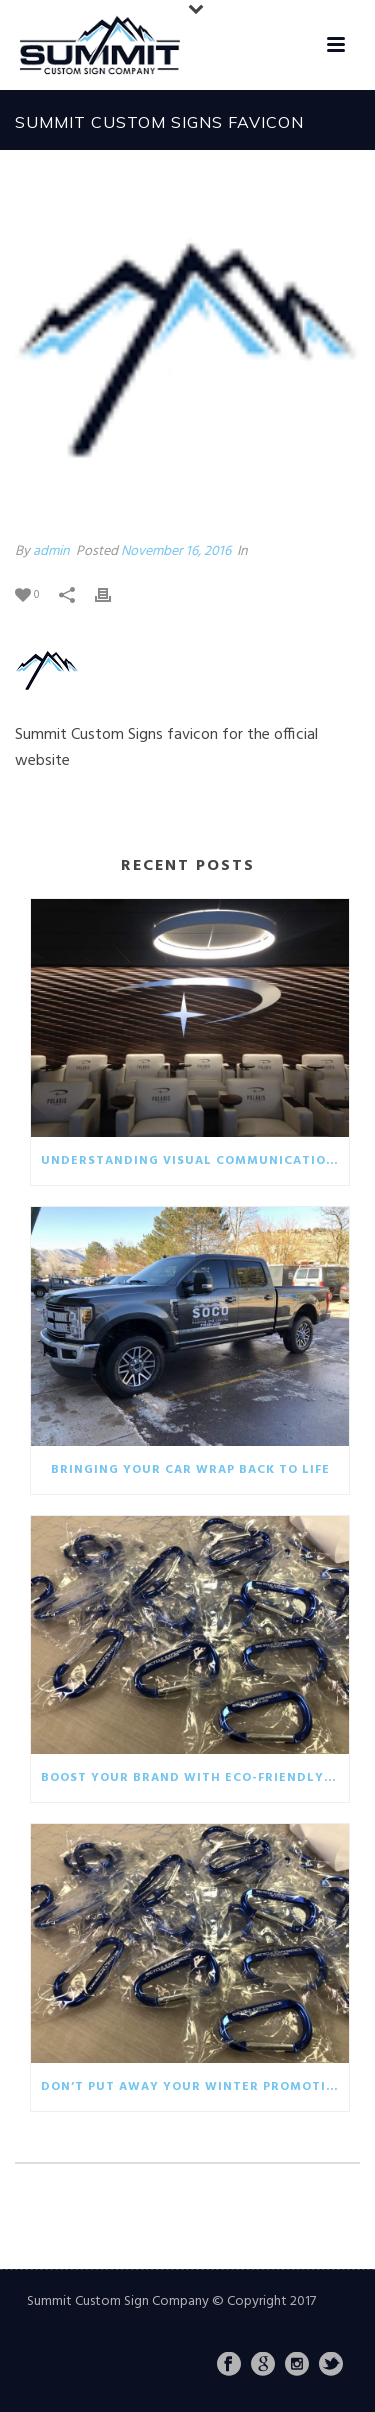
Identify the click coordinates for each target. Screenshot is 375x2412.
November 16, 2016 (176, 551)
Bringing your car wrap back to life (190, 1470)
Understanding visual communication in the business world (195, 1161)
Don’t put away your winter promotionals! (195, 2087)
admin (51, 551)
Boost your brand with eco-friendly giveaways (195, 1778)
